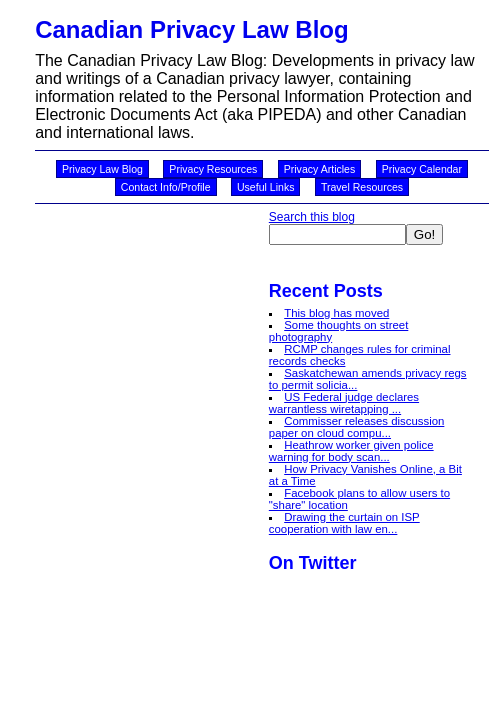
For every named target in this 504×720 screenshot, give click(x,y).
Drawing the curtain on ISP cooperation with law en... (344, 523)
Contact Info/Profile (166, 187)
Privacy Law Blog (102, 169)
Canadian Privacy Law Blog (191, 29)
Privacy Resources (213, 169)
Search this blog (312, 217)
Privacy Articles (320, 169)
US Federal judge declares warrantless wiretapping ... (344, 403)
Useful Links (265, 187)
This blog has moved (336, 313)
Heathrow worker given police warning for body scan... (351, 451)
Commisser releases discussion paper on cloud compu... (357, 427)
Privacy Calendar (422, 169)
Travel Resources (362, 187)
